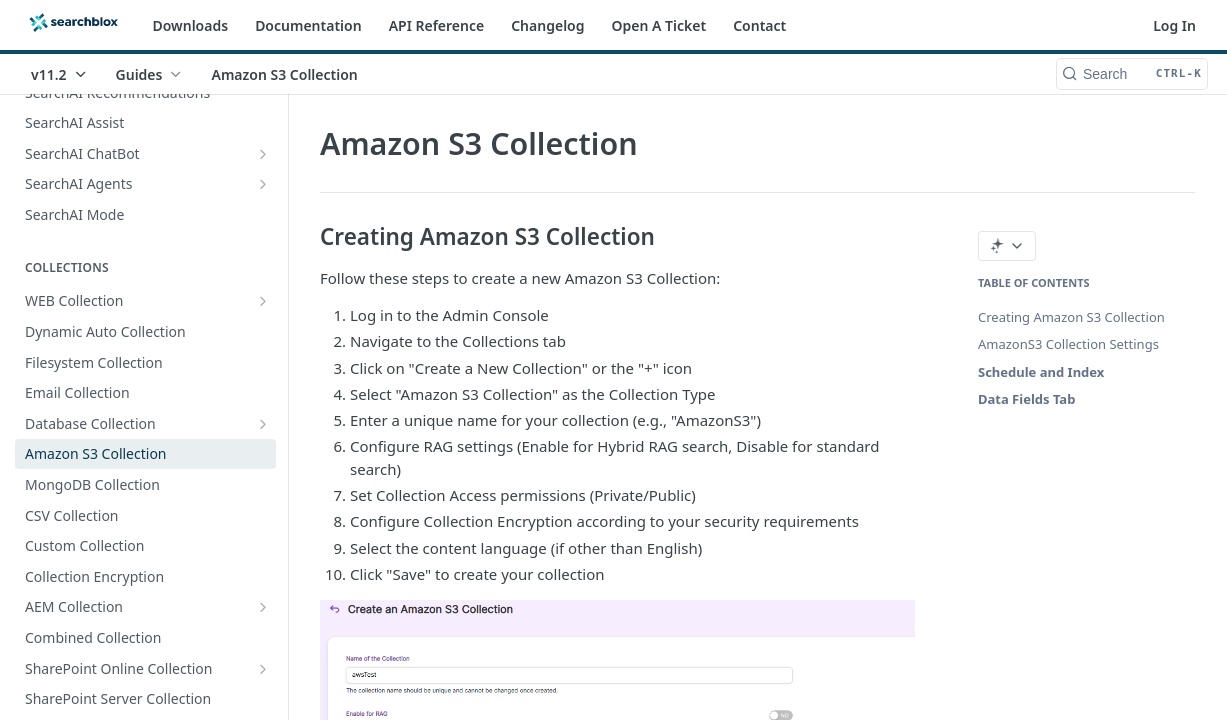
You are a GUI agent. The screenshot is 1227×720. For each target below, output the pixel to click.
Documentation (308, 25)
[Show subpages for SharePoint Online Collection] (263, 669)
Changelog (547, 25)
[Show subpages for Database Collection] (263, 424)
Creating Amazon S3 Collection (1071, 317)
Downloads (191, 25)
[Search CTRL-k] (1132, 74)
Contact (759, 25)
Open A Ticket (659, 25)
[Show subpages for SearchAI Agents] (263, 184)
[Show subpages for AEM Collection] (263, 607)
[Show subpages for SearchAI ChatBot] (263, 154)
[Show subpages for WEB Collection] (263, 301)
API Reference (437, 25)
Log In (1174, 25)
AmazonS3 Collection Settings (1068, 344)
